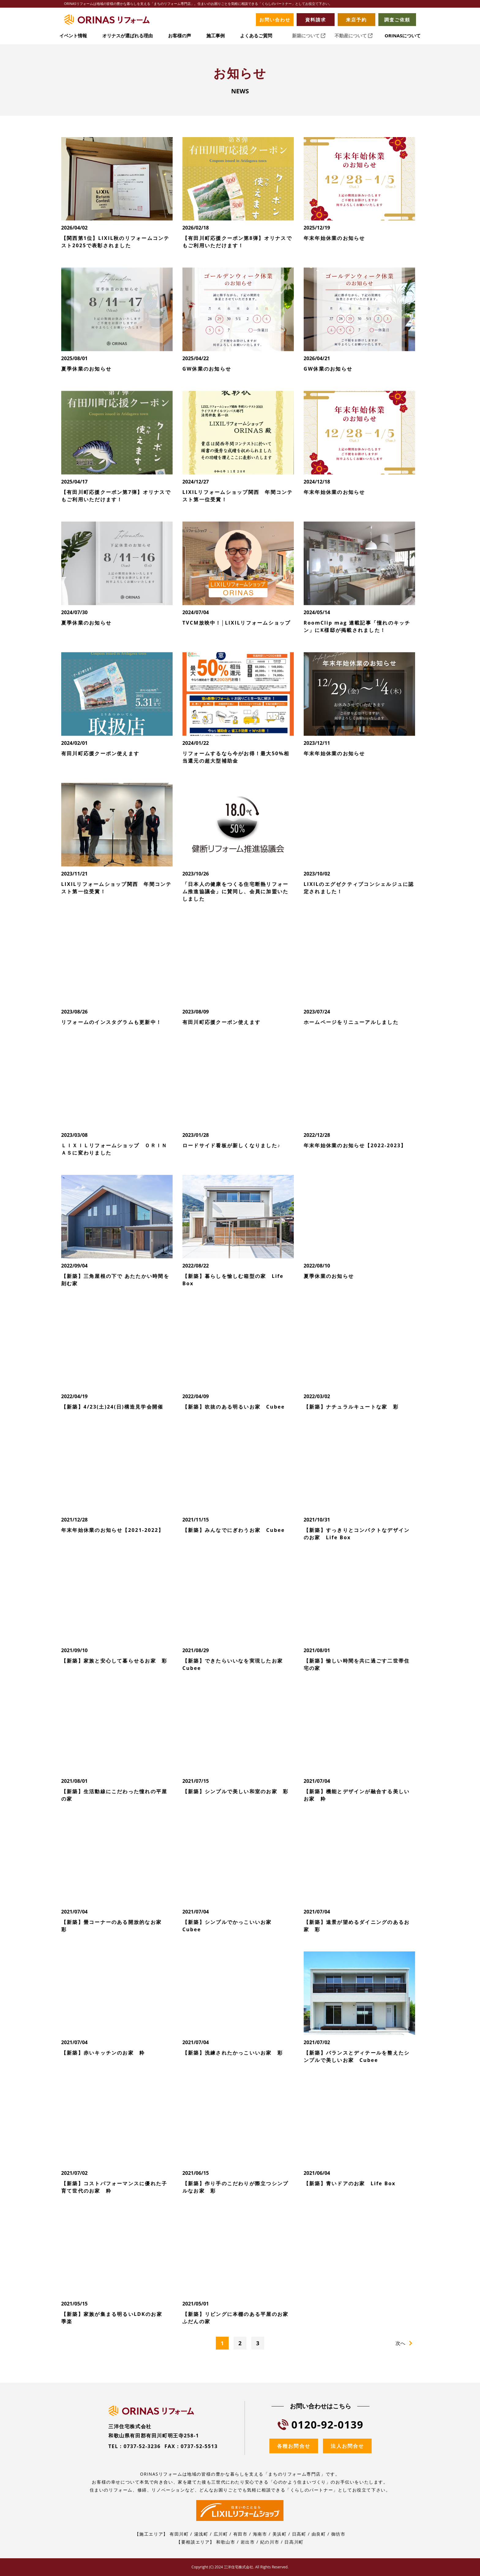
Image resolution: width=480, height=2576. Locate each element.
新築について (308, 36)
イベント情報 (73, 36)
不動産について (354, 36)
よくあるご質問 (256, 36)
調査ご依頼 (397, 20)
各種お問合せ (293, 2446)
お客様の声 (179, 36)
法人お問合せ (347, 2446)
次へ (400, 2343)
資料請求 (315, 20)
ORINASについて (403, 36)
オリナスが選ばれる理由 (127, 36)
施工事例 (215, 36)
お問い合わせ (275, 20)
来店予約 (356, 20)
